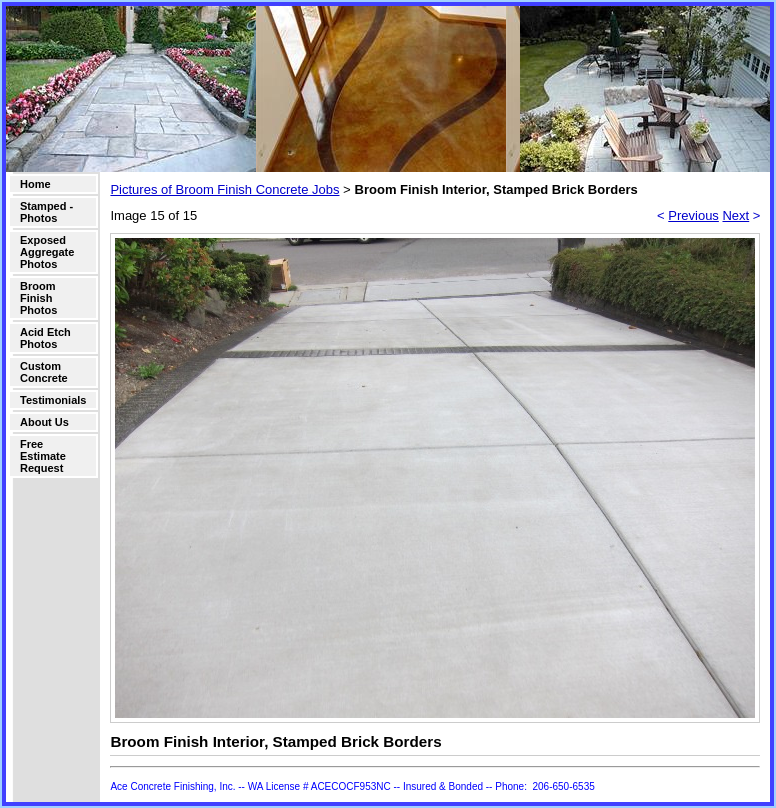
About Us (44, 422)
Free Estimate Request (43, 456)
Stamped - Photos (46, 212)
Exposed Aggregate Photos (47, 252)
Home (35, 184)
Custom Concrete (44, 372)
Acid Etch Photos (45, 338)
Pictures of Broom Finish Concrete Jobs (224, 189)
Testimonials (53, 400)
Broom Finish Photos (38, 298)
